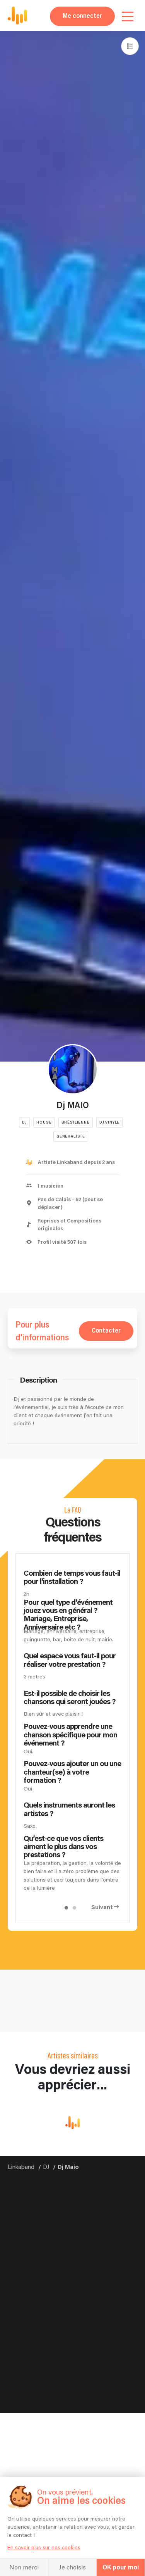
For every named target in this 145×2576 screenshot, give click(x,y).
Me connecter (82, 16)
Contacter (106, 1331)
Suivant (102, 1907)
